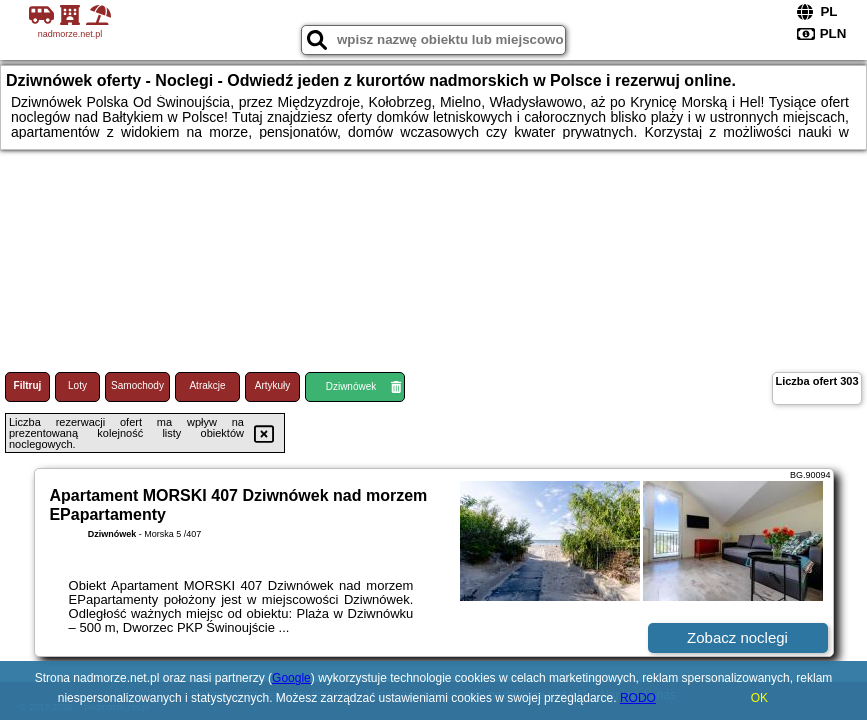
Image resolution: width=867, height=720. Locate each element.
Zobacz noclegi (737, 637)
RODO (638, 698)
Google (291, 678)
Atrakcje (207, 385)
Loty (77, 385)
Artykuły (273, 385)
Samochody (137, 385)
